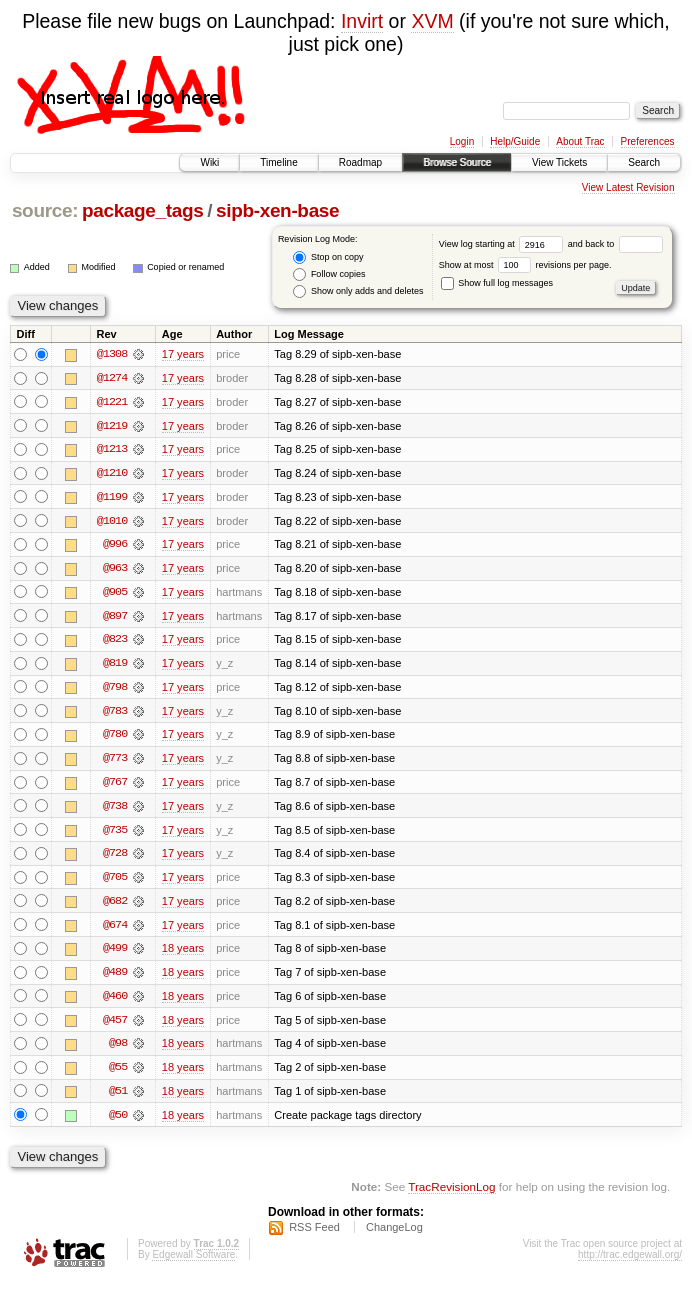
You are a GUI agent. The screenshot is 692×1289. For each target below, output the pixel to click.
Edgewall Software (193, 1262)
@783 (115, 714)
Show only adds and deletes (358, 291)
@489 (115, 978)
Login (462, 141)
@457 (115, 1026)
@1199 (112, 498)
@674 (115, 930)
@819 (115, 666)
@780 (115, 738)
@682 (115, 906)
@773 (115, 762)
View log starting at (503, 244)
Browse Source (457, 162)
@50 (118, 1122)
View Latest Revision (628, 187)
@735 (115, 834)
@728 (115, 858)
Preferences (648, 141)
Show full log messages (497, 283)
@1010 (112, 522)
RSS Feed (314, 1235)
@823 (115, 642)
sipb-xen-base (277, 210)
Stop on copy (328, 257)
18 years (183, 954)
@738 (115, 810)
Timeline (278, 162)
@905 (115, 594)
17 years (183, 354)
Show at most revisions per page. (525, 265)
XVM (432, 21)
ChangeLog (394, 1235)
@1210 (112, 474)
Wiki (209, 162)
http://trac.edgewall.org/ (630, 1262)
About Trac (580, 141)
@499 (115, 954)
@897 (115, 618)
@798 (115, 690)
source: (45, 210)
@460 (115, 1002)
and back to (615, 244)
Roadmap (360, 162)
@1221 (112, 402)
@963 (115, 570)
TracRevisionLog (451, 1194)
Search (644, 162)
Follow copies (329, 274)
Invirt (362, 21)
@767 (115, 786)
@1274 (112, 378)
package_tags (143, 210)
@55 (118, 1074)
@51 (118, 1098)
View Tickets (559, 162)
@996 (115, 546)
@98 (118, 1050)
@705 (115, 882)
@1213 (112, 450)
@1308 (112, 354)
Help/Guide (515, 141)
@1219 (112, 426)
